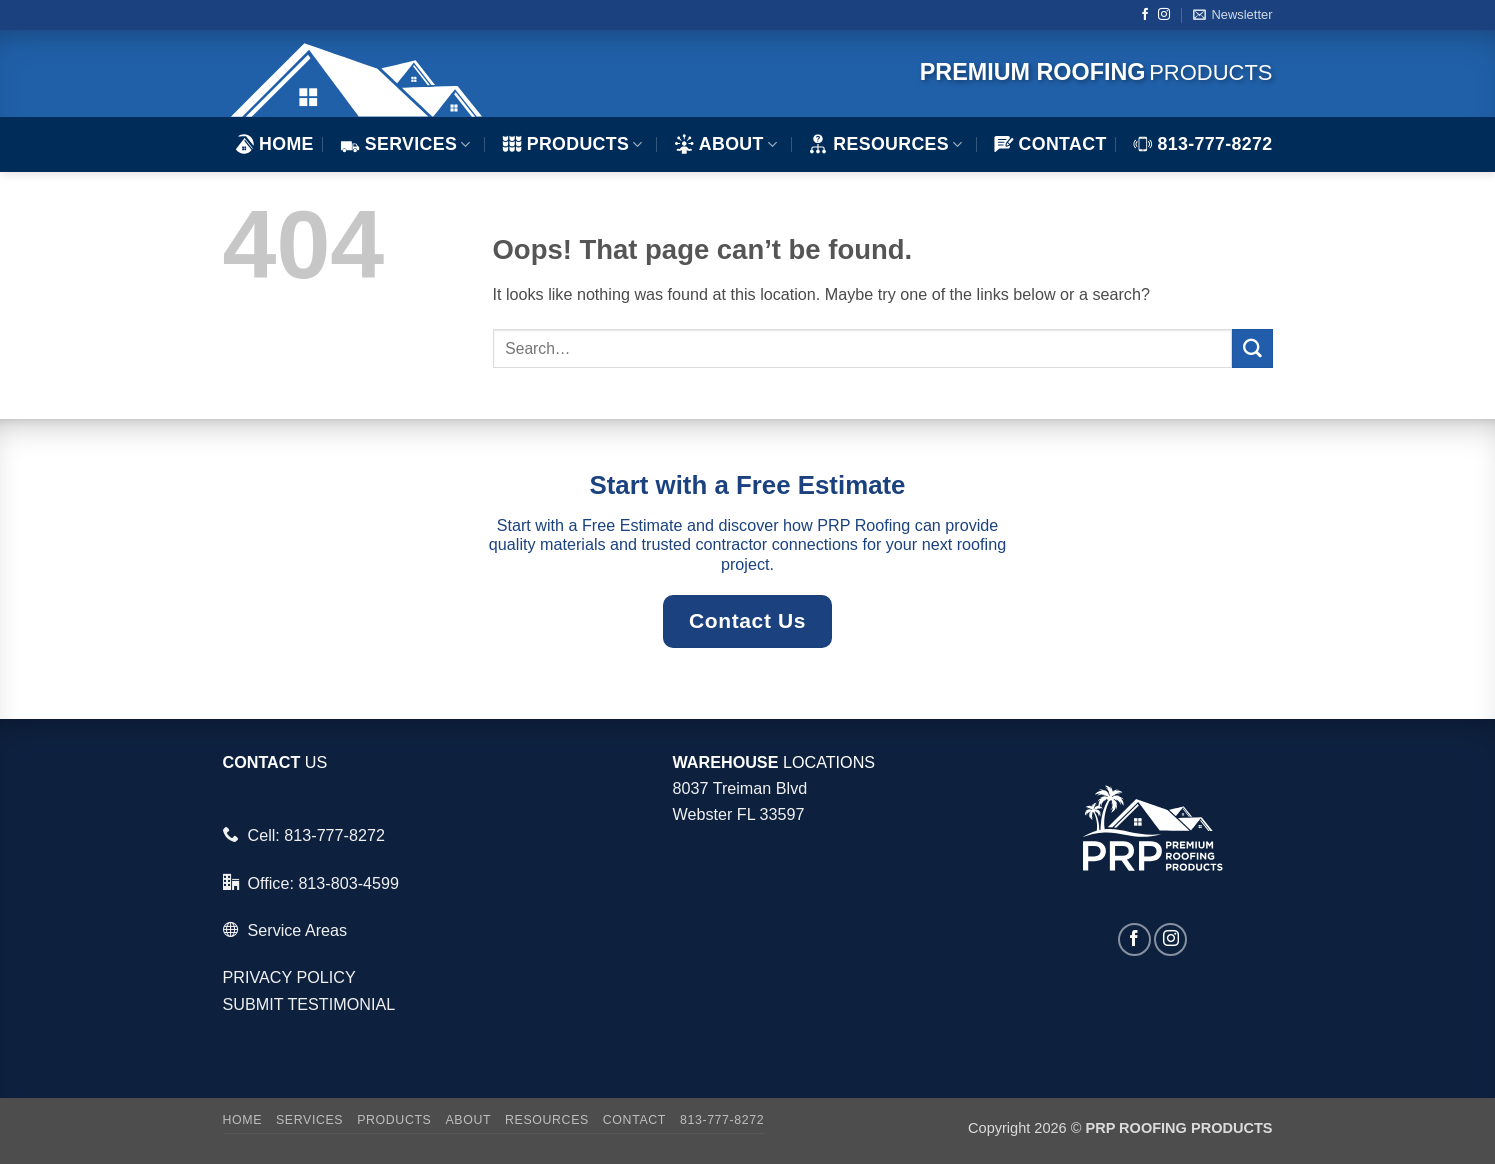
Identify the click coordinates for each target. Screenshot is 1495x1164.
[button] (1232, 15)
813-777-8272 (1203, 144)
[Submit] (1252, 349)
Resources (885, 144)
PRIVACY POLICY (289, 977)
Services (405, 144)
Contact (1050, 144)
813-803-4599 (348, 883)
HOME (274, 144)
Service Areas (297, 930)
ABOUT (726, 144)
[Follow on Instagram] (1164, 15)
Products (572, 144)
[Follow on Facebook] (1145, 15)
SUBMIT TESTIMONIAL (309, 1004)
